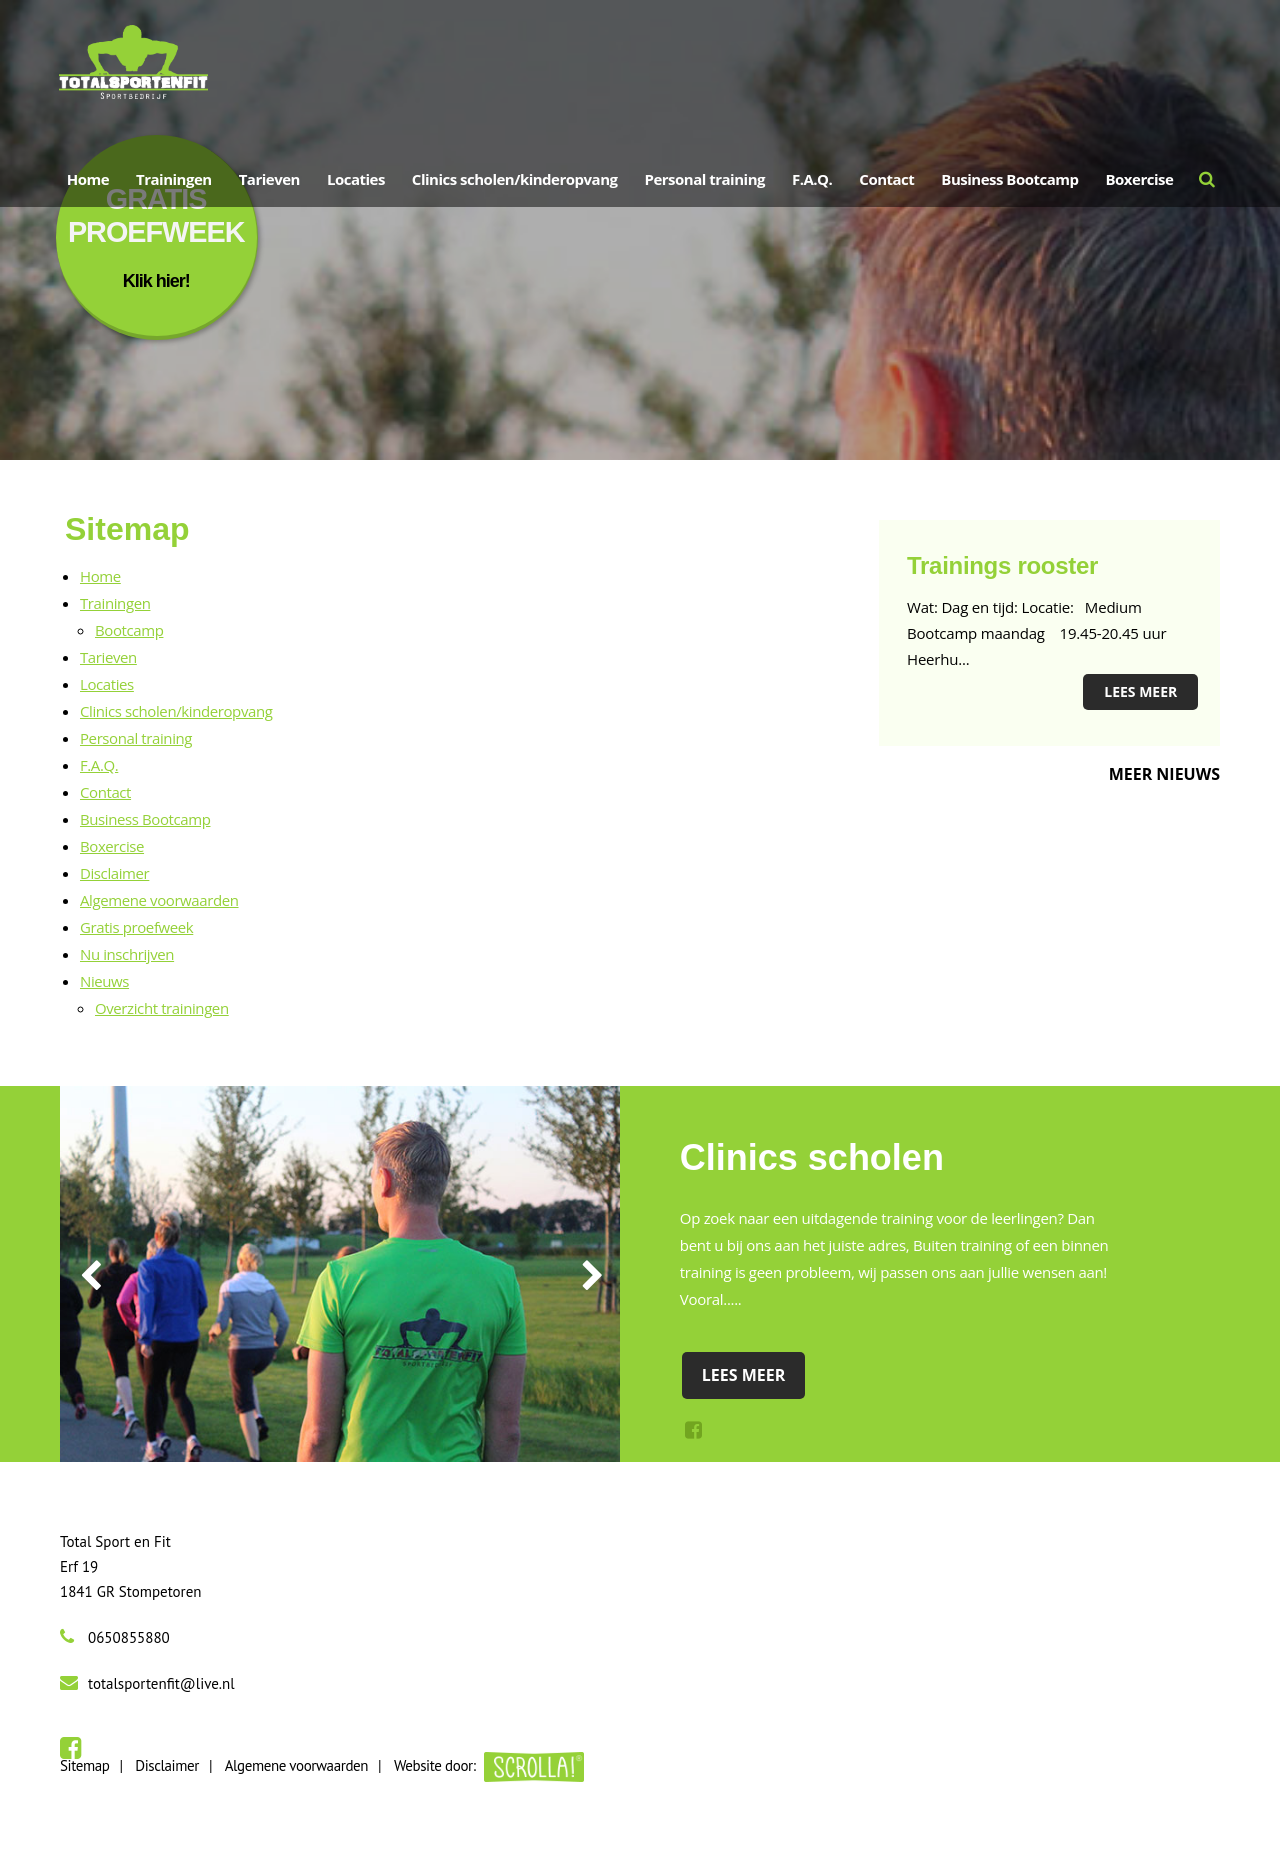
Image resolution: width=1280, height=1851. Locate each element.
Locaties (107, 684)
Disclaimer (114, 873)
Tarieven (108, 657)
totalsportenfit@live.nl (161, 1683)
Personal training (136, 738)
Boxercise (112, 846)
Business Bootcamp (145, 819)
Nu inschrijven (127, 954)
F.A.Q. (99, 765)
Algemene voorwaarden (159, 900)
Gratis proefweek (136, 927)
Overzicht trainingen (162, 1008)
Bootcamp (129, 630)
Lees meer (1140, 691)
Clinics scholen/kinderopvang (176, 711)
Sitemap (84, 1765)
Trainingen (174, 179)
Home (100, 576)
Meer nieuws (1164, 774)
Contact (105, 792)
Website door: (489, 1765)
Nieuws (104, 981)
